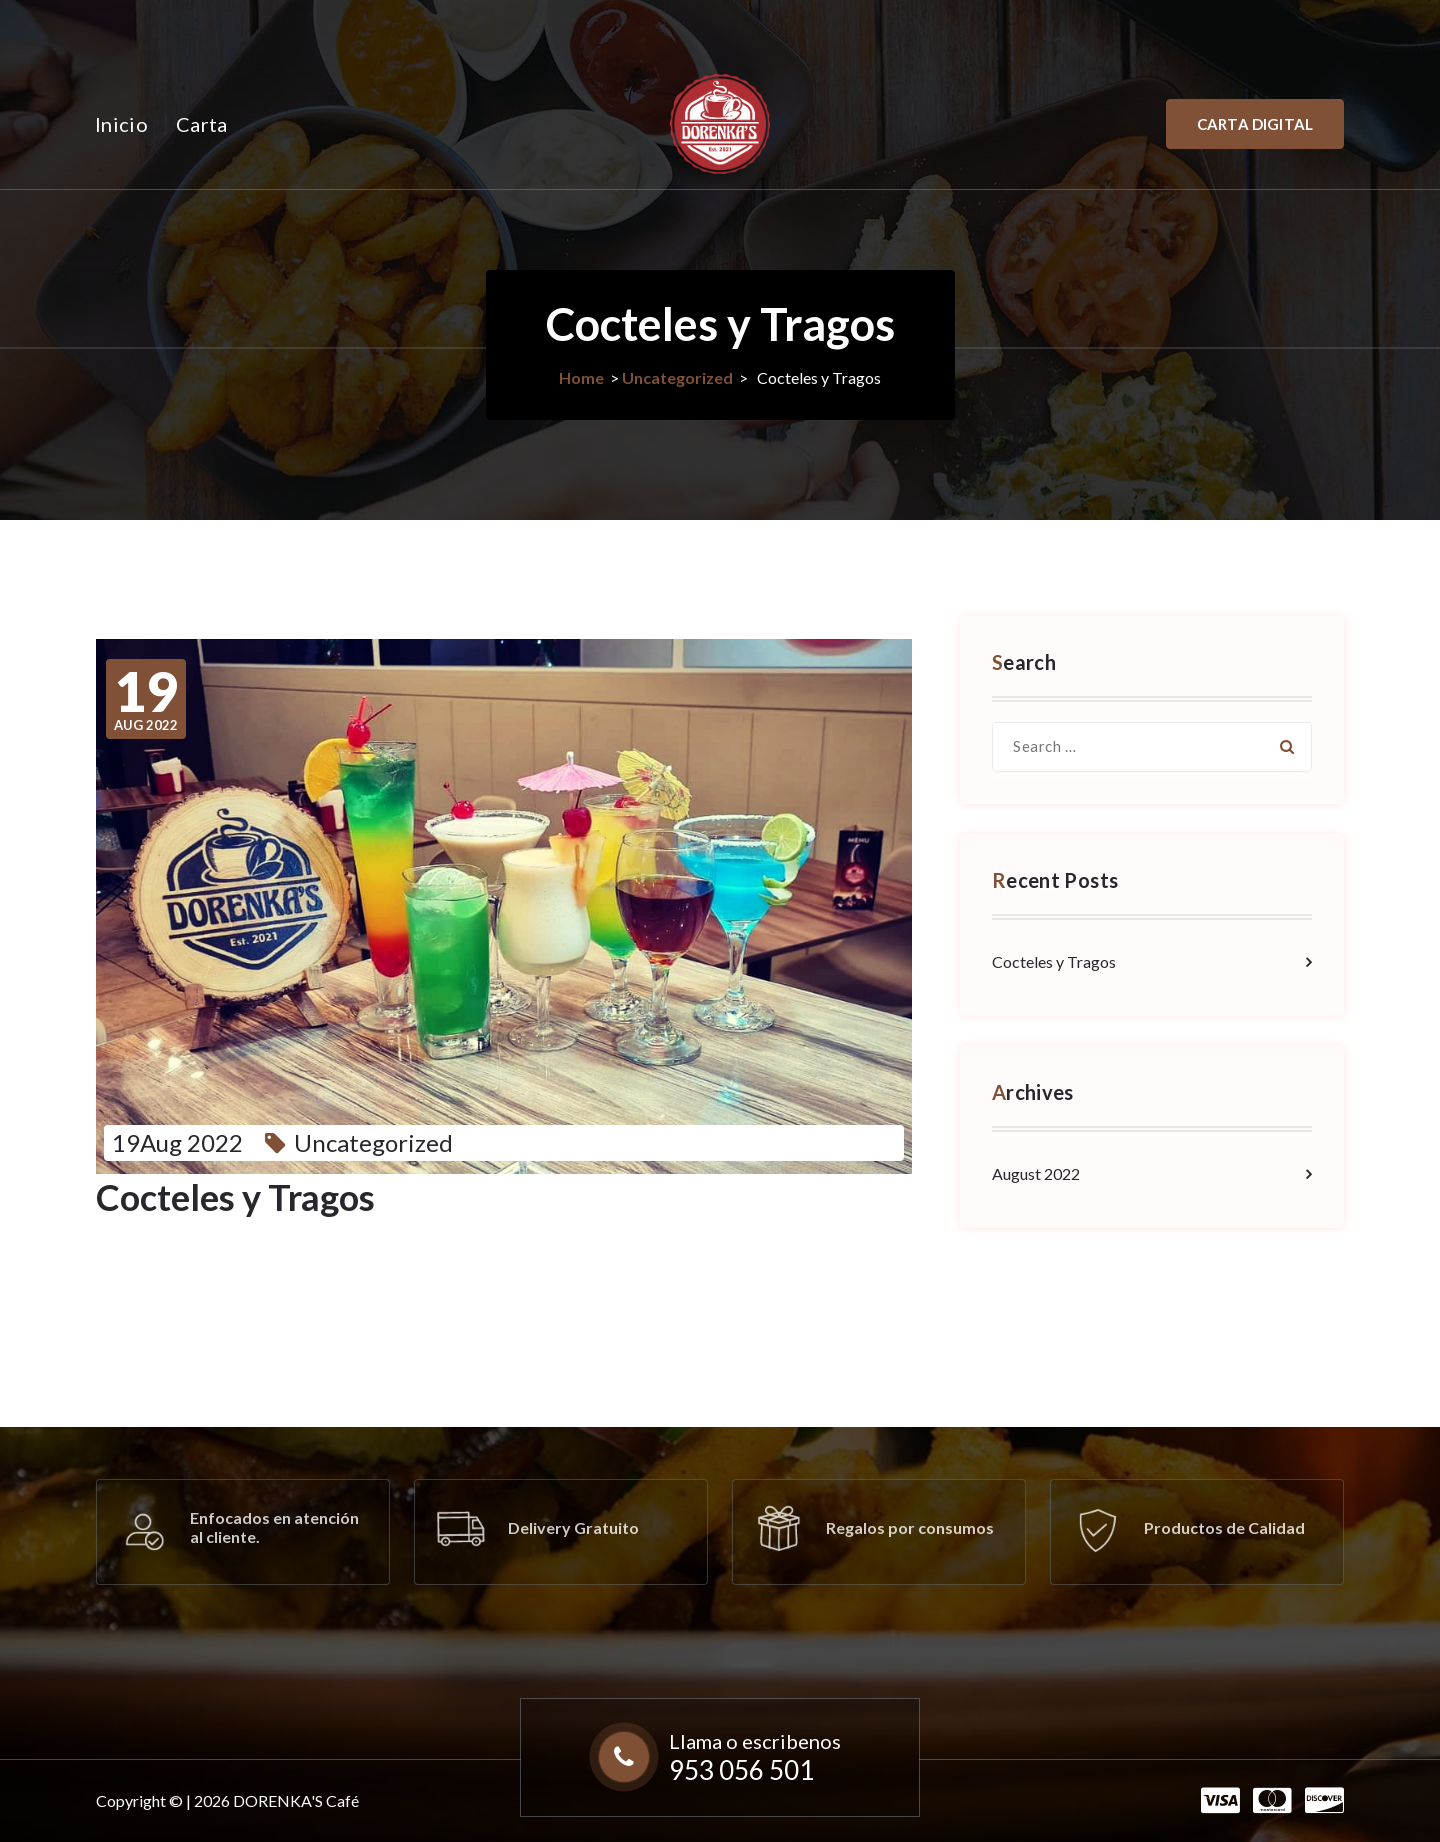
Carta (202, 124)
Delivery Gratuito (573, 1527)
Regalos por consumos (910, 1527)
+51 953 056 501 (451, 26)
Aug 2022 (146, 699)
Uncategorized (677, 377)
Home (581, 377)
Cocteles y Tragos (1054, 961)
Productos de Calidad (1224, 1527)
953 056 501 (741, 1770)
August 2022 (1036, 1173)
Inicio (121, 124)
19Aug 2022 (177, 1142)
